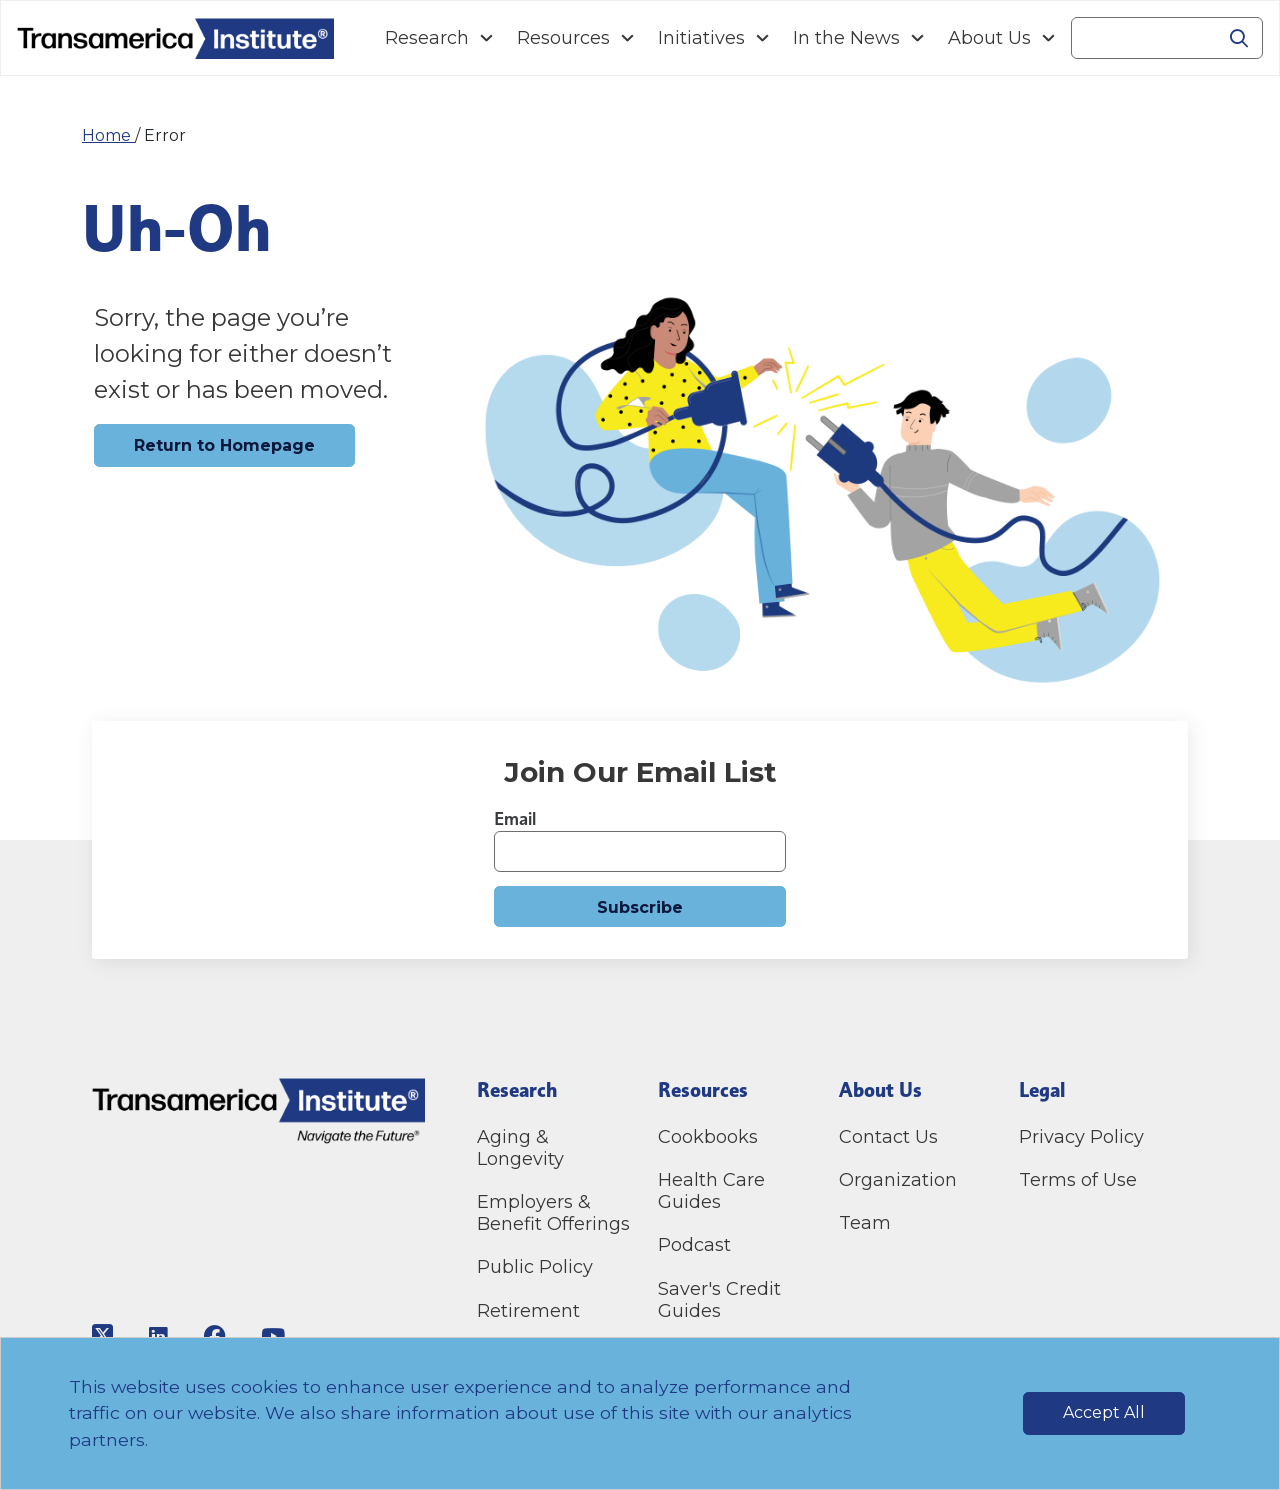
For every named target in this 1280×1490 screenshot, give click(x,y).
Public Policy (535, 1267)
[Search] (1144, 38)
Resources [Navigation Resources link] (563, 38)
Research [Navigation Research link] (427, 38)
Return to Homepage (224, 445)
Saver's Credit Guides (719, 1300)
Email (515, 818)
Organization (898, 1180)
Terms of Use (1078, 1180)
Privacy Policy (1081, 1137)
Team (865, 1223)
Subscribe (640, 907)
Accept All (1104, 1412)
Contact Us (891, 1137)
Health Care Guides (711, 1191)
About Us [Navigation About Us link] (989, 38)
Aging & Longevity (520, 1148)
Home (108, 135)
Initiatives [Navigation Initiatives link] (701, 38)
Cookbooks (708, 1137)
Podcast (694, 1245)
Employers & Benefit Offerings (553, 1213)
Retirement (528, 1311)
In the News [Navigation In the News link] (846, 38)
